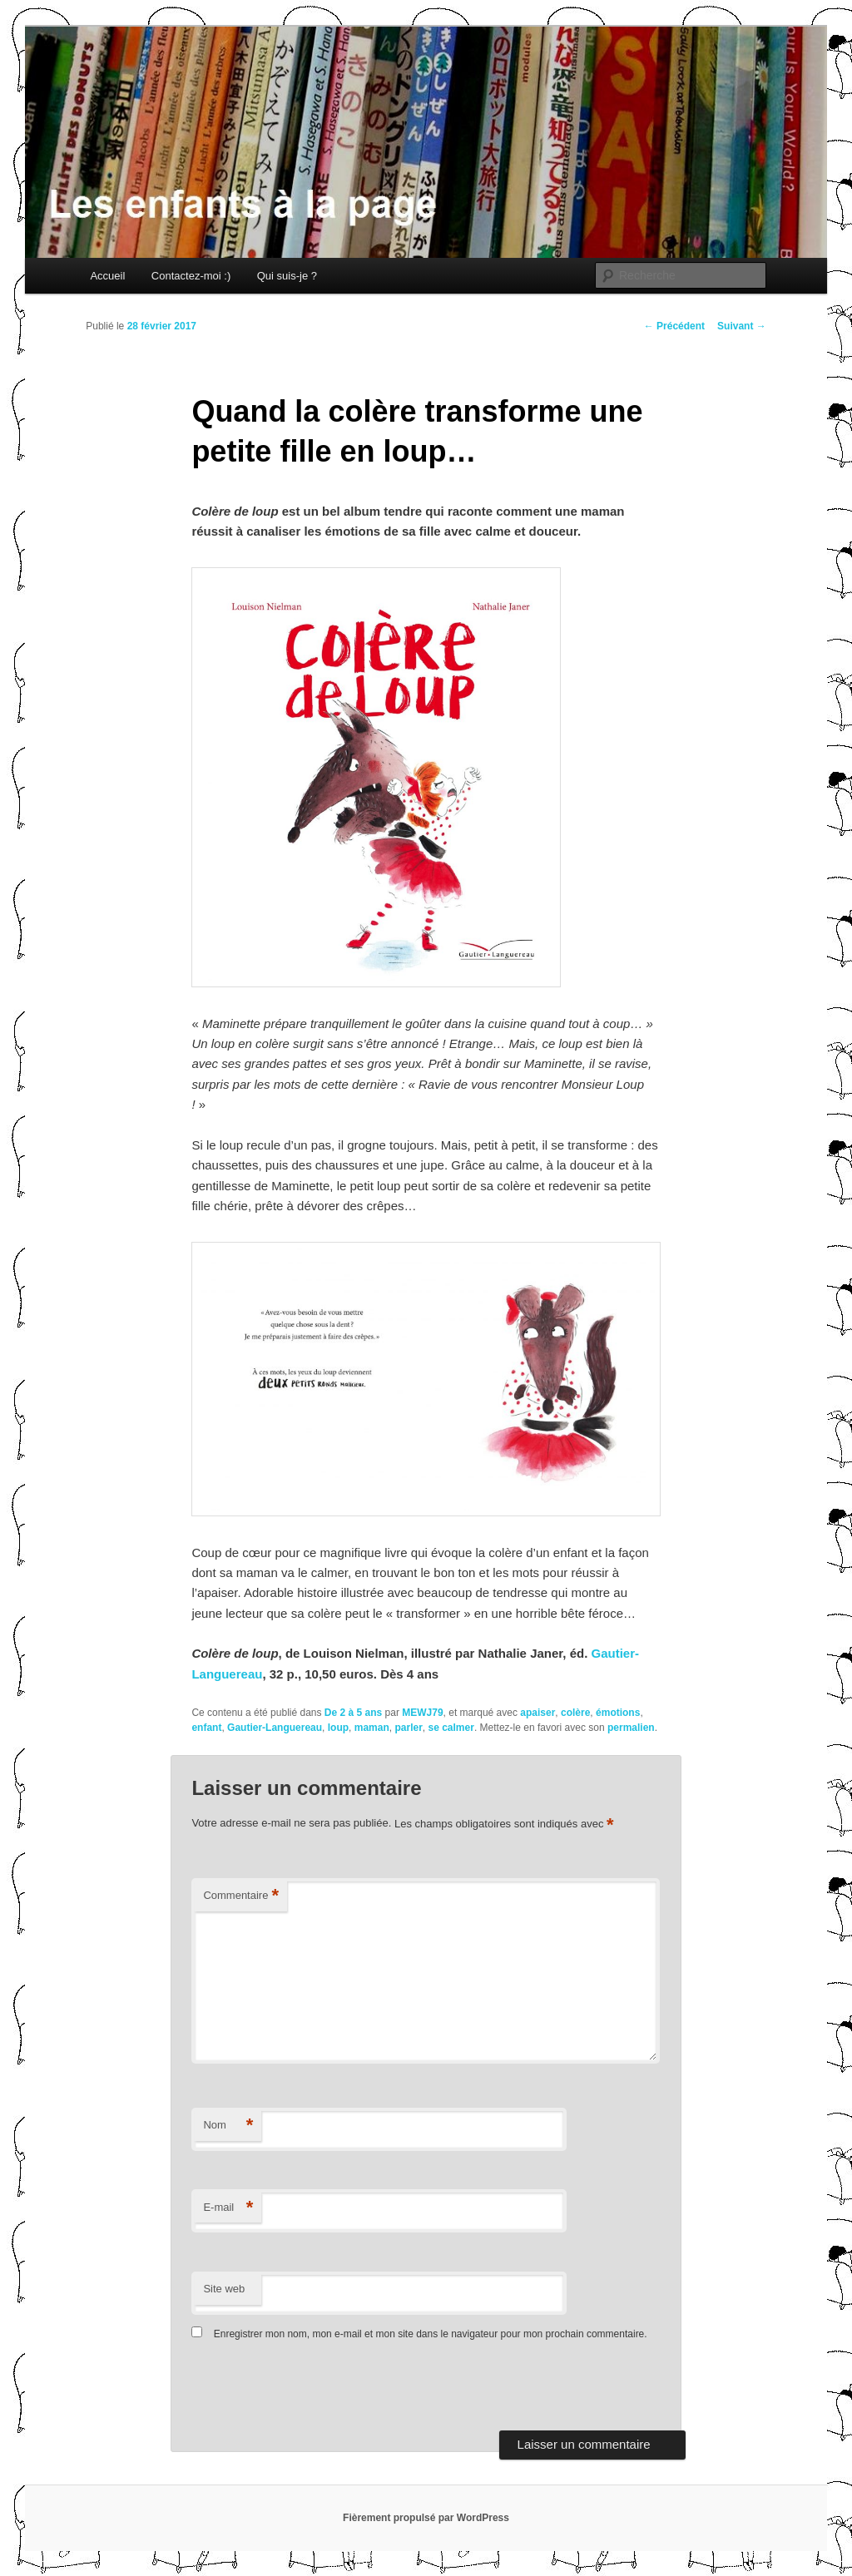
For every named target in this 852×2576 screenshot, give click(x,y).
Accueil (107, 275)
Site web (224, 2288)
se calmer (450, 1727)
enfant (206, 1727)
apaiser (537, 1712)
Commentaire (241, 1896)
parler (408, 1727)
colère (575, 1712)
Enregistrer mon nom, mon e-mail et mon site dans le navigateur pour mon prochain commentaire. (430, 2334)
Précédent (674, 326)
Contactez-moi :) (190, 275)
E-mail (228, 2208)
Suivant (741, 326)
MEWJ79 (422, 1712)
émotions (618, 1712)
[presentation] (305, 2390)
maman (371, 1727)
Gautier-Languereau (274, 1727)
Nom (228, 2126)
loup (338, 1727)
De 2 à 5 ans (353, 1712)
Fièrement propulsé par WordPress (426, 2518)
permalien (631, 1727)
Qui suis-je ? (287, 275)
